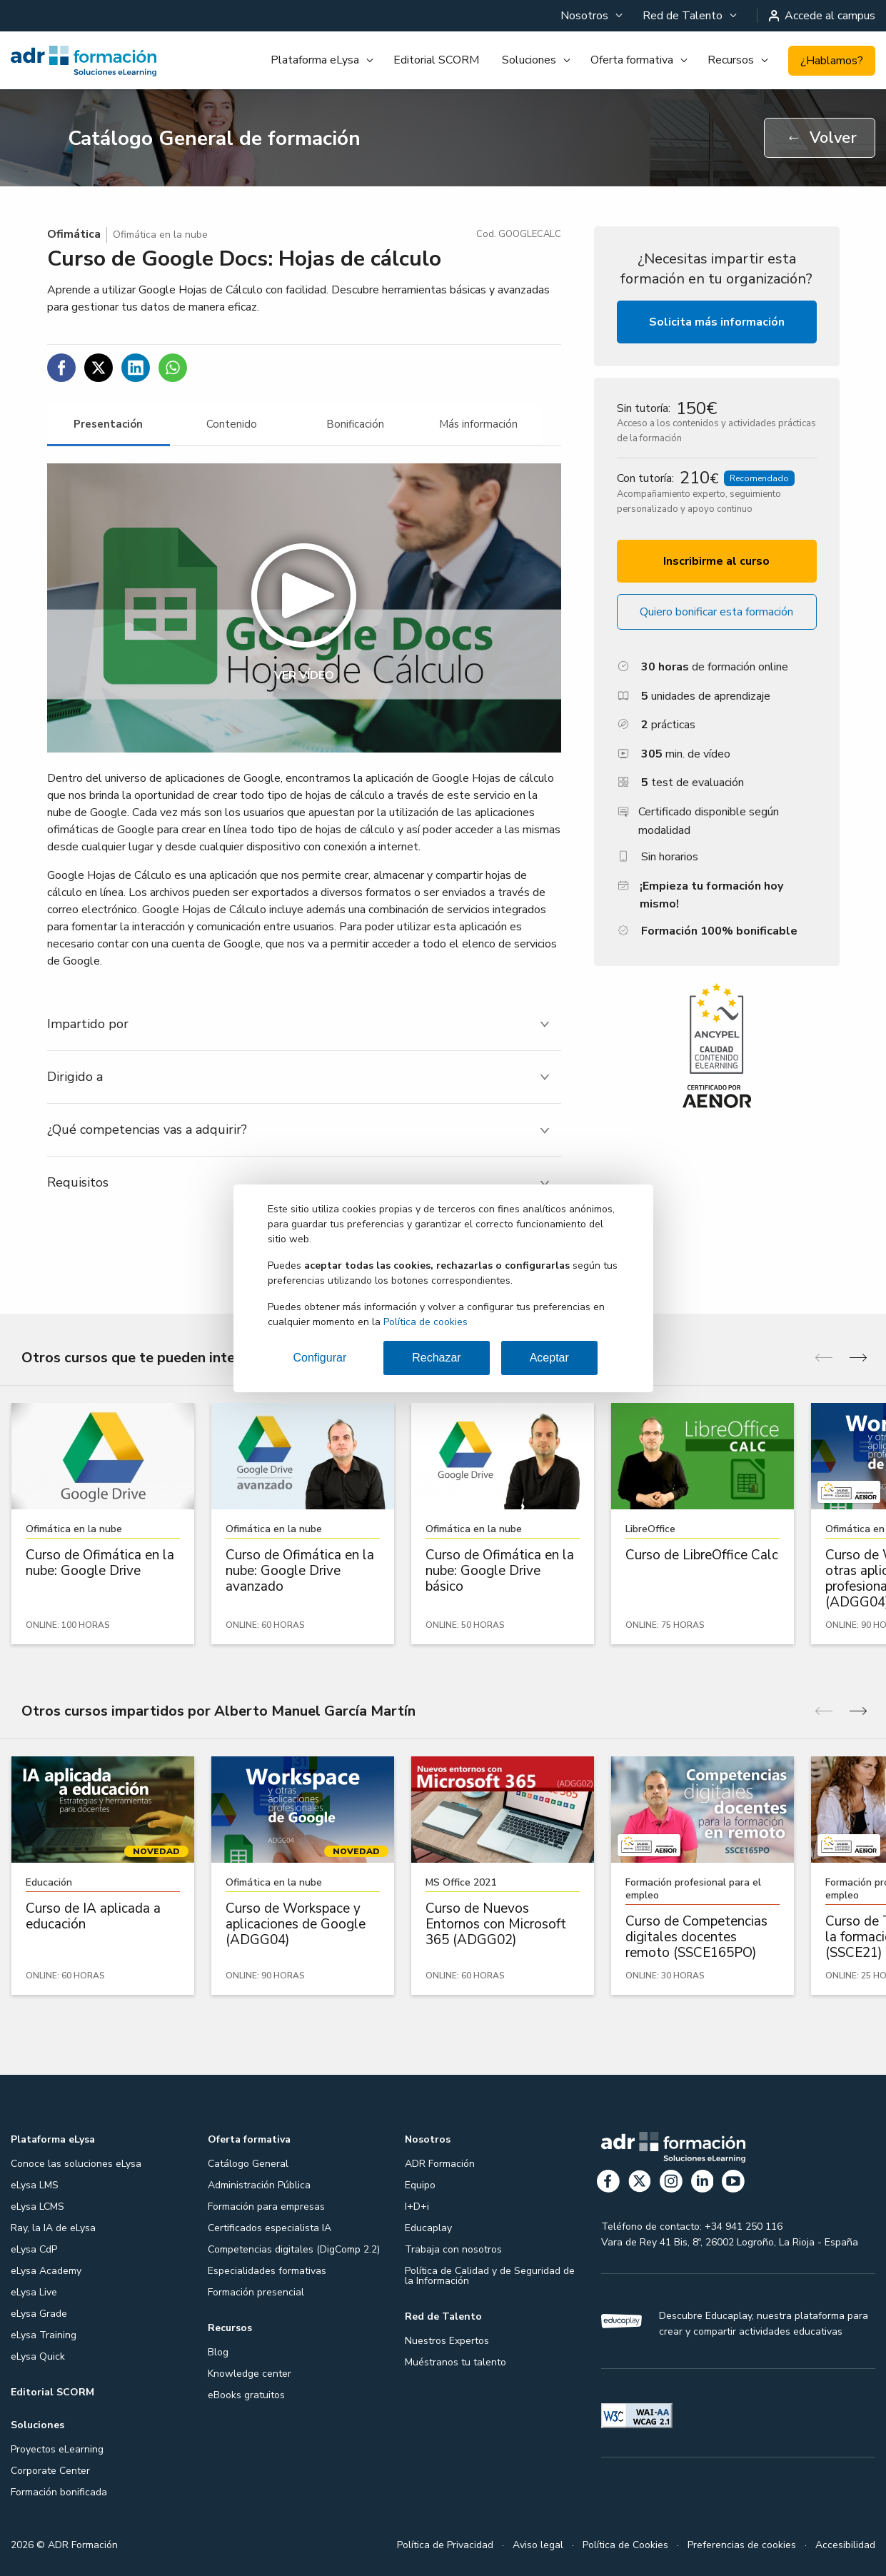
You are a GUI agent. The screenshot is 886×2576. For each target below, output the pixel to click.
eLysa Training (43, 2335)
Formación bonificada (59, 2492)
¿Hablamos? (831, 61)
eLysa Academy (46, 2271)
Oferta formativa (631, 60)
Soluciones (529, 60)
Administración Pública (259, 2185)
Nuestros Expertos (447, 2341)
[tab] (109, 424)
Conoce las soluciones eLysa (76, 2163)
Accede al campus (822, 16)
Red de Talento (683, 16)
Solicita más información (717, 322)
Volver (821, 138)
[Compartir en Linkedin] (135, 367)
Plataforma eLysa (315, 60)
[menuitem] (590, 15)
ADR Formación (440, 2163)
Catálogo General (248, 2163)
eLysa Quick (38, 2356)
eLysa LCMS (37, 2206)
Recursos (731, 60)
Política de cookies (425, 1322)
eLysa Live (34, 2292)
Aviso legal (538, 2545)
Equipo (420, 2185)
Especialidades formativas (267, 2271)
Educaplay (428, 2228)
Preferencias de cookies (742, 2545)
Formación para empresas (266, 2206)
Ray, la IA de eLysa (53, 2228)
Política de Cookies (625, 2545)
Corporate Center (50, 2470)
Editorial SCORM (436, 60)
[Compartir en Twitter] (98, 367)
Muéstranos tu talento (455, 2362)
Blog (218, 2352)
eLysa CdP (34, 2249)
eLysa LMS (35, 2185)
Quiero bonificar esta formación (716, 612)
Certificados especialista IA (269, 2228)
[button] (304, 608)
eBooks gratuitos (246, 2395)
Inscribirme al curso (716, 561)
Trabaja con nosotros (453, 2249)
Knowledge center (249, 2373)
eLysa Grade (39, 2313)
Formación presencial (256, 2292)
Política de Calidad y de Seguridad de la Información (490, 2276)
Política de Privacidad (445, 2545)
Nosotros (584, 16)
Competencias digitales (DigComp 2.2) (294, 2249)
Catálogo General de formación (214, 138)
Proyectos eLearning (57, 2449)
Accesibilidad (845, 2545)
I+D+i (417, 2206)
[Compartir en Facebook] (61, 367)
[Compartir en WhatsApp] (172, 367)
